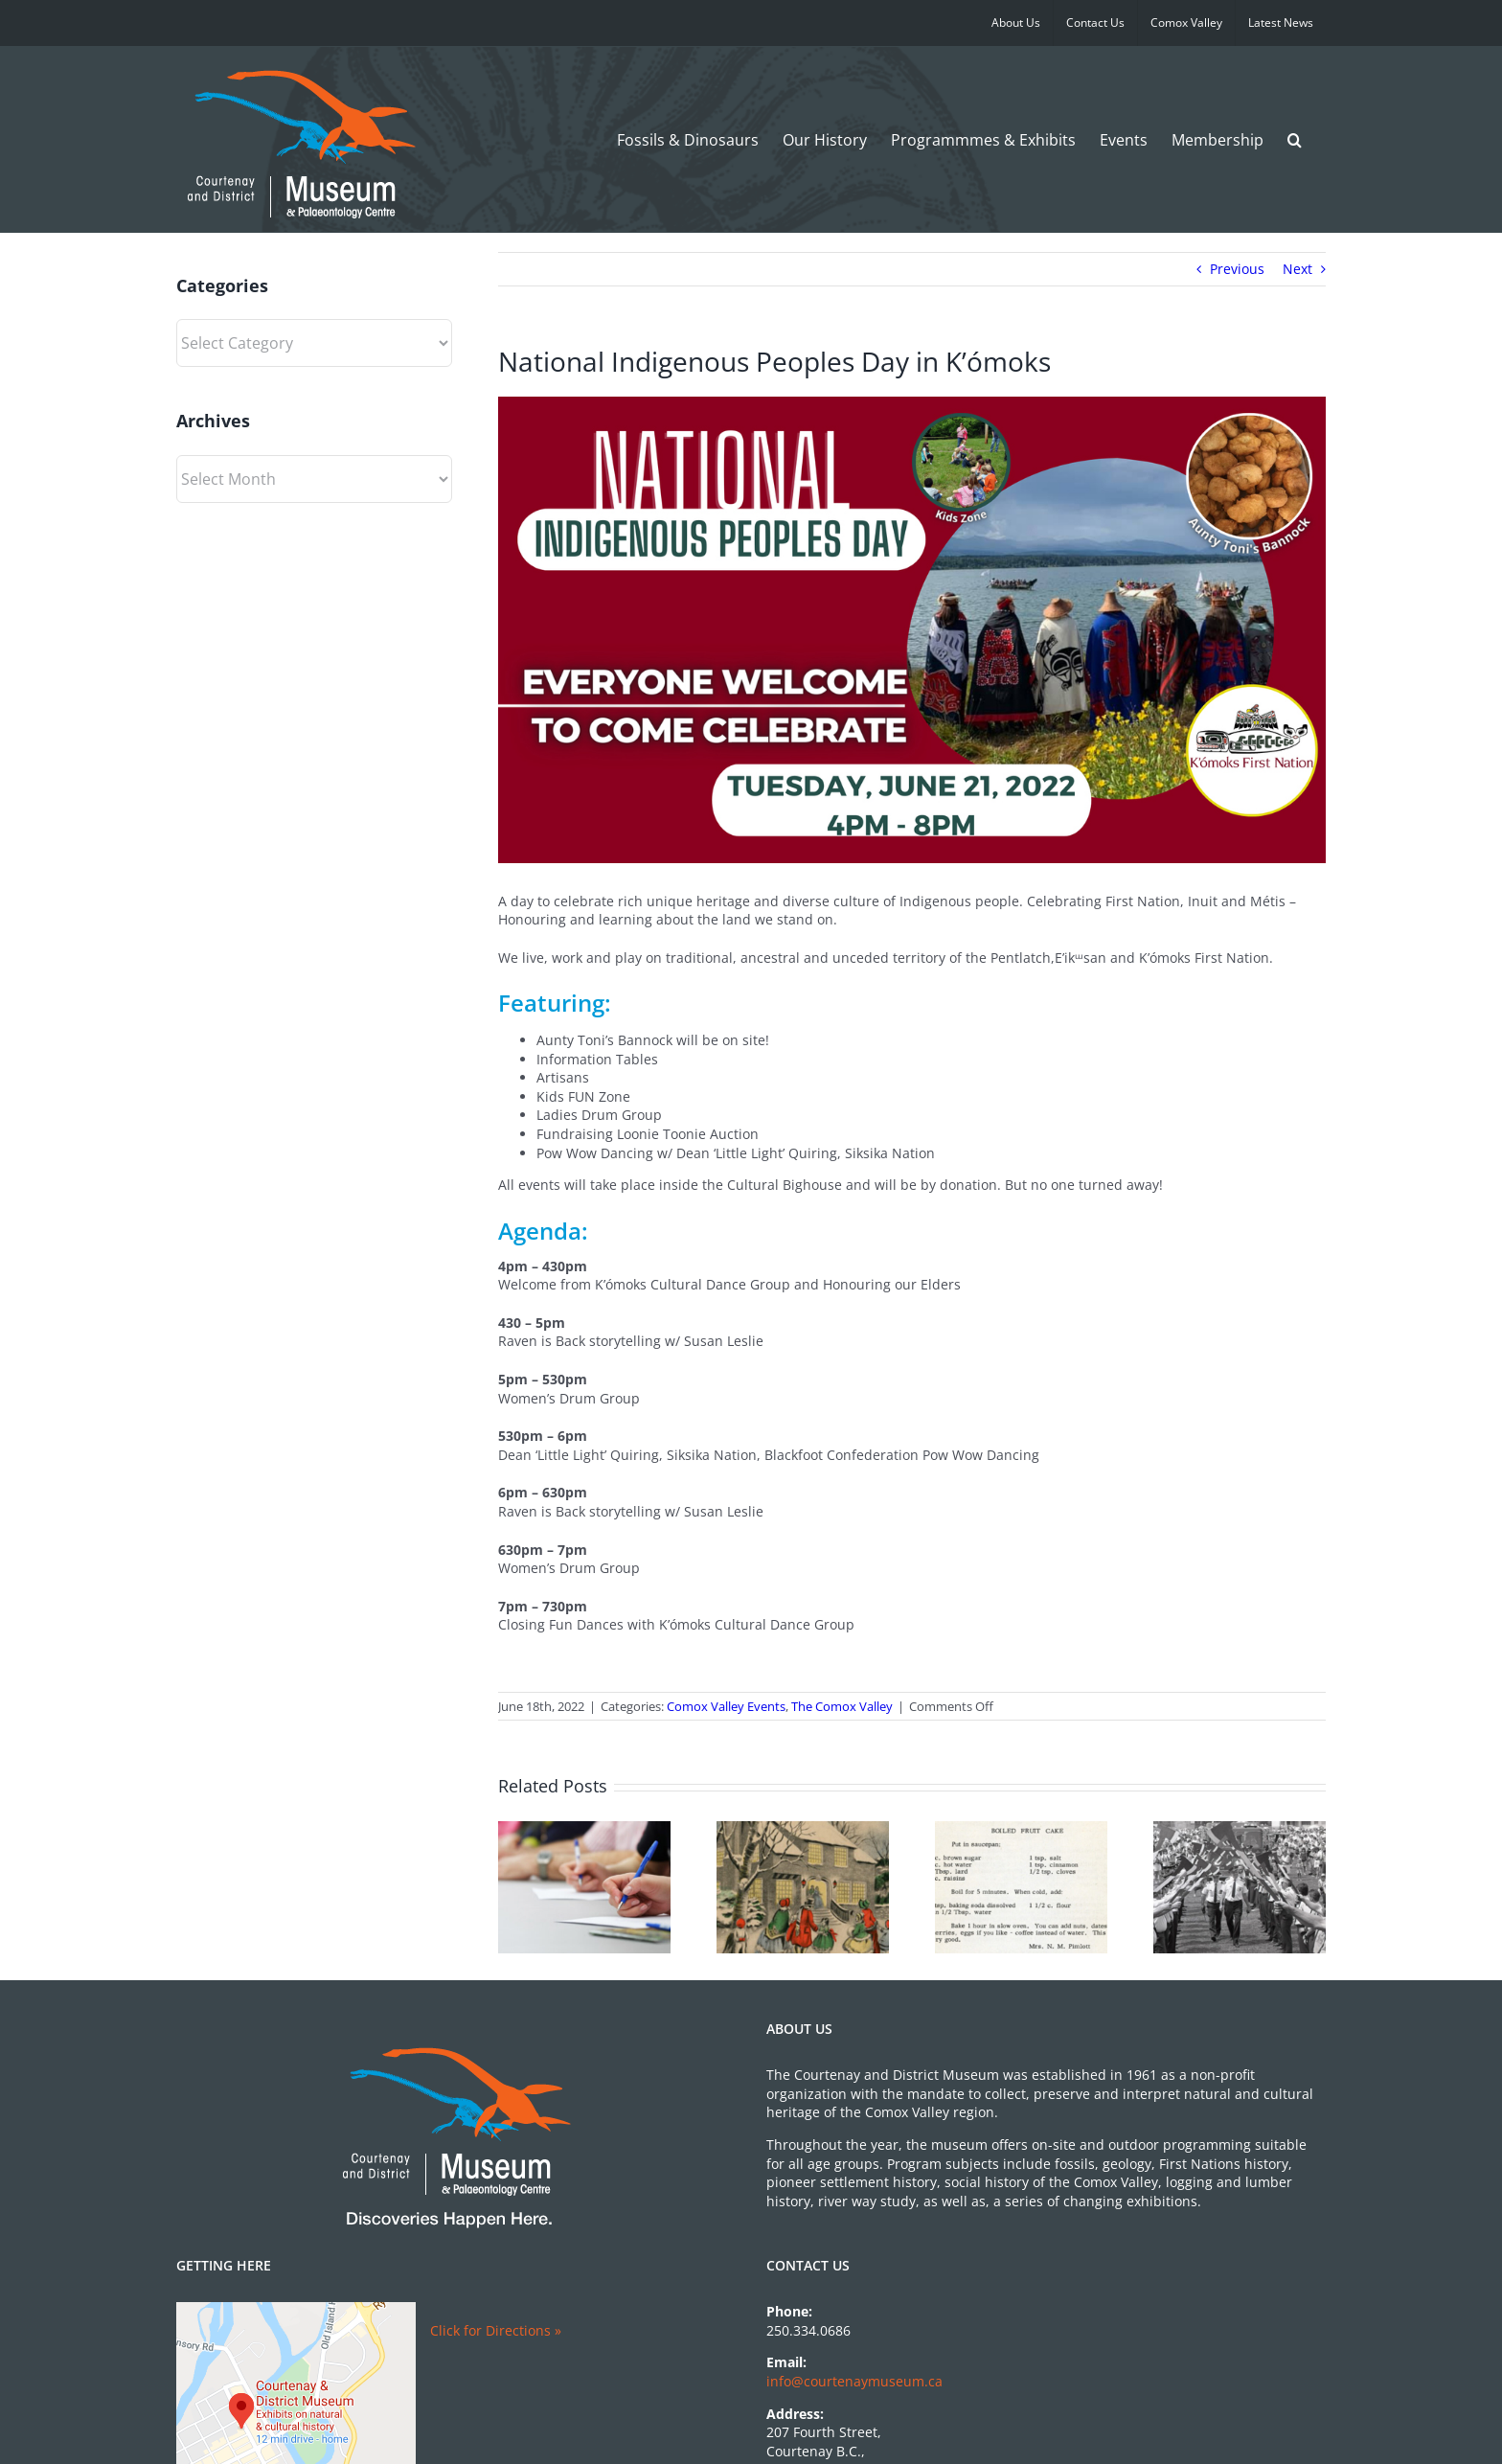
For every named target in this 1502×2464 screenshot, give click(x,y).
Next (1297, 269)
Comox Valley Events (726, 1706)
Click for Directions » (495, 2330)
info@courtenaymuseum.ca (854, 2381)
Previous (1237, 269)
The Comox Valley (842, 1706)
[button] (1294, 139)
